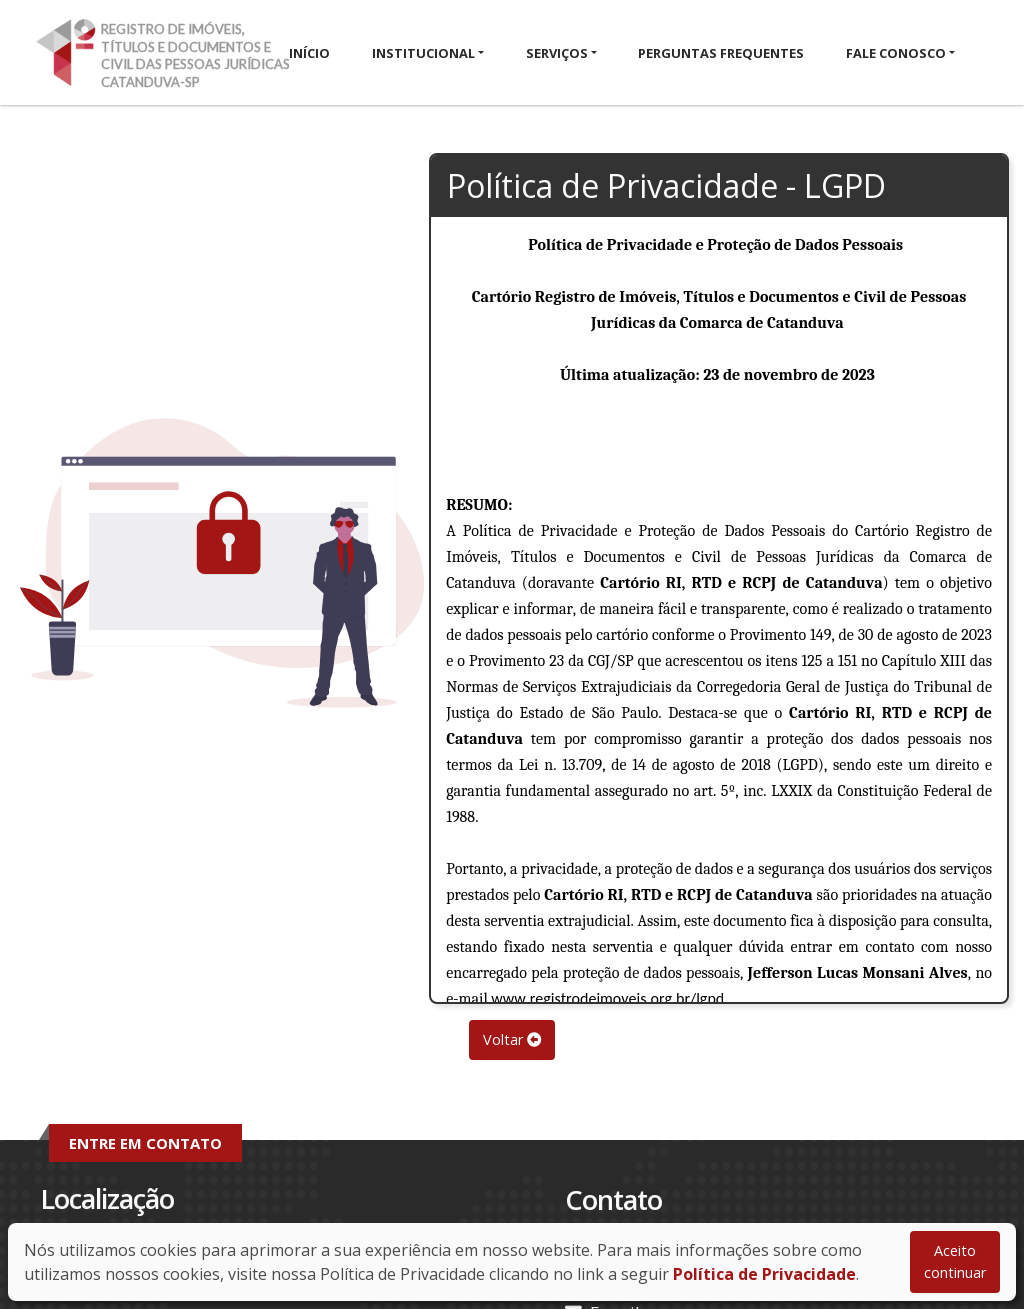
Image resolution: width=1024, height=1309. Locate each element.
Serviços (557, 53)
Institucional (423, 53)
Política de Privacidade (764, 1274)
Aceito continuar (955, 1261)
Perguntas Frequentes (721, 53)
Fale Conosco (896, 53)
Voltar (512, 1039)
